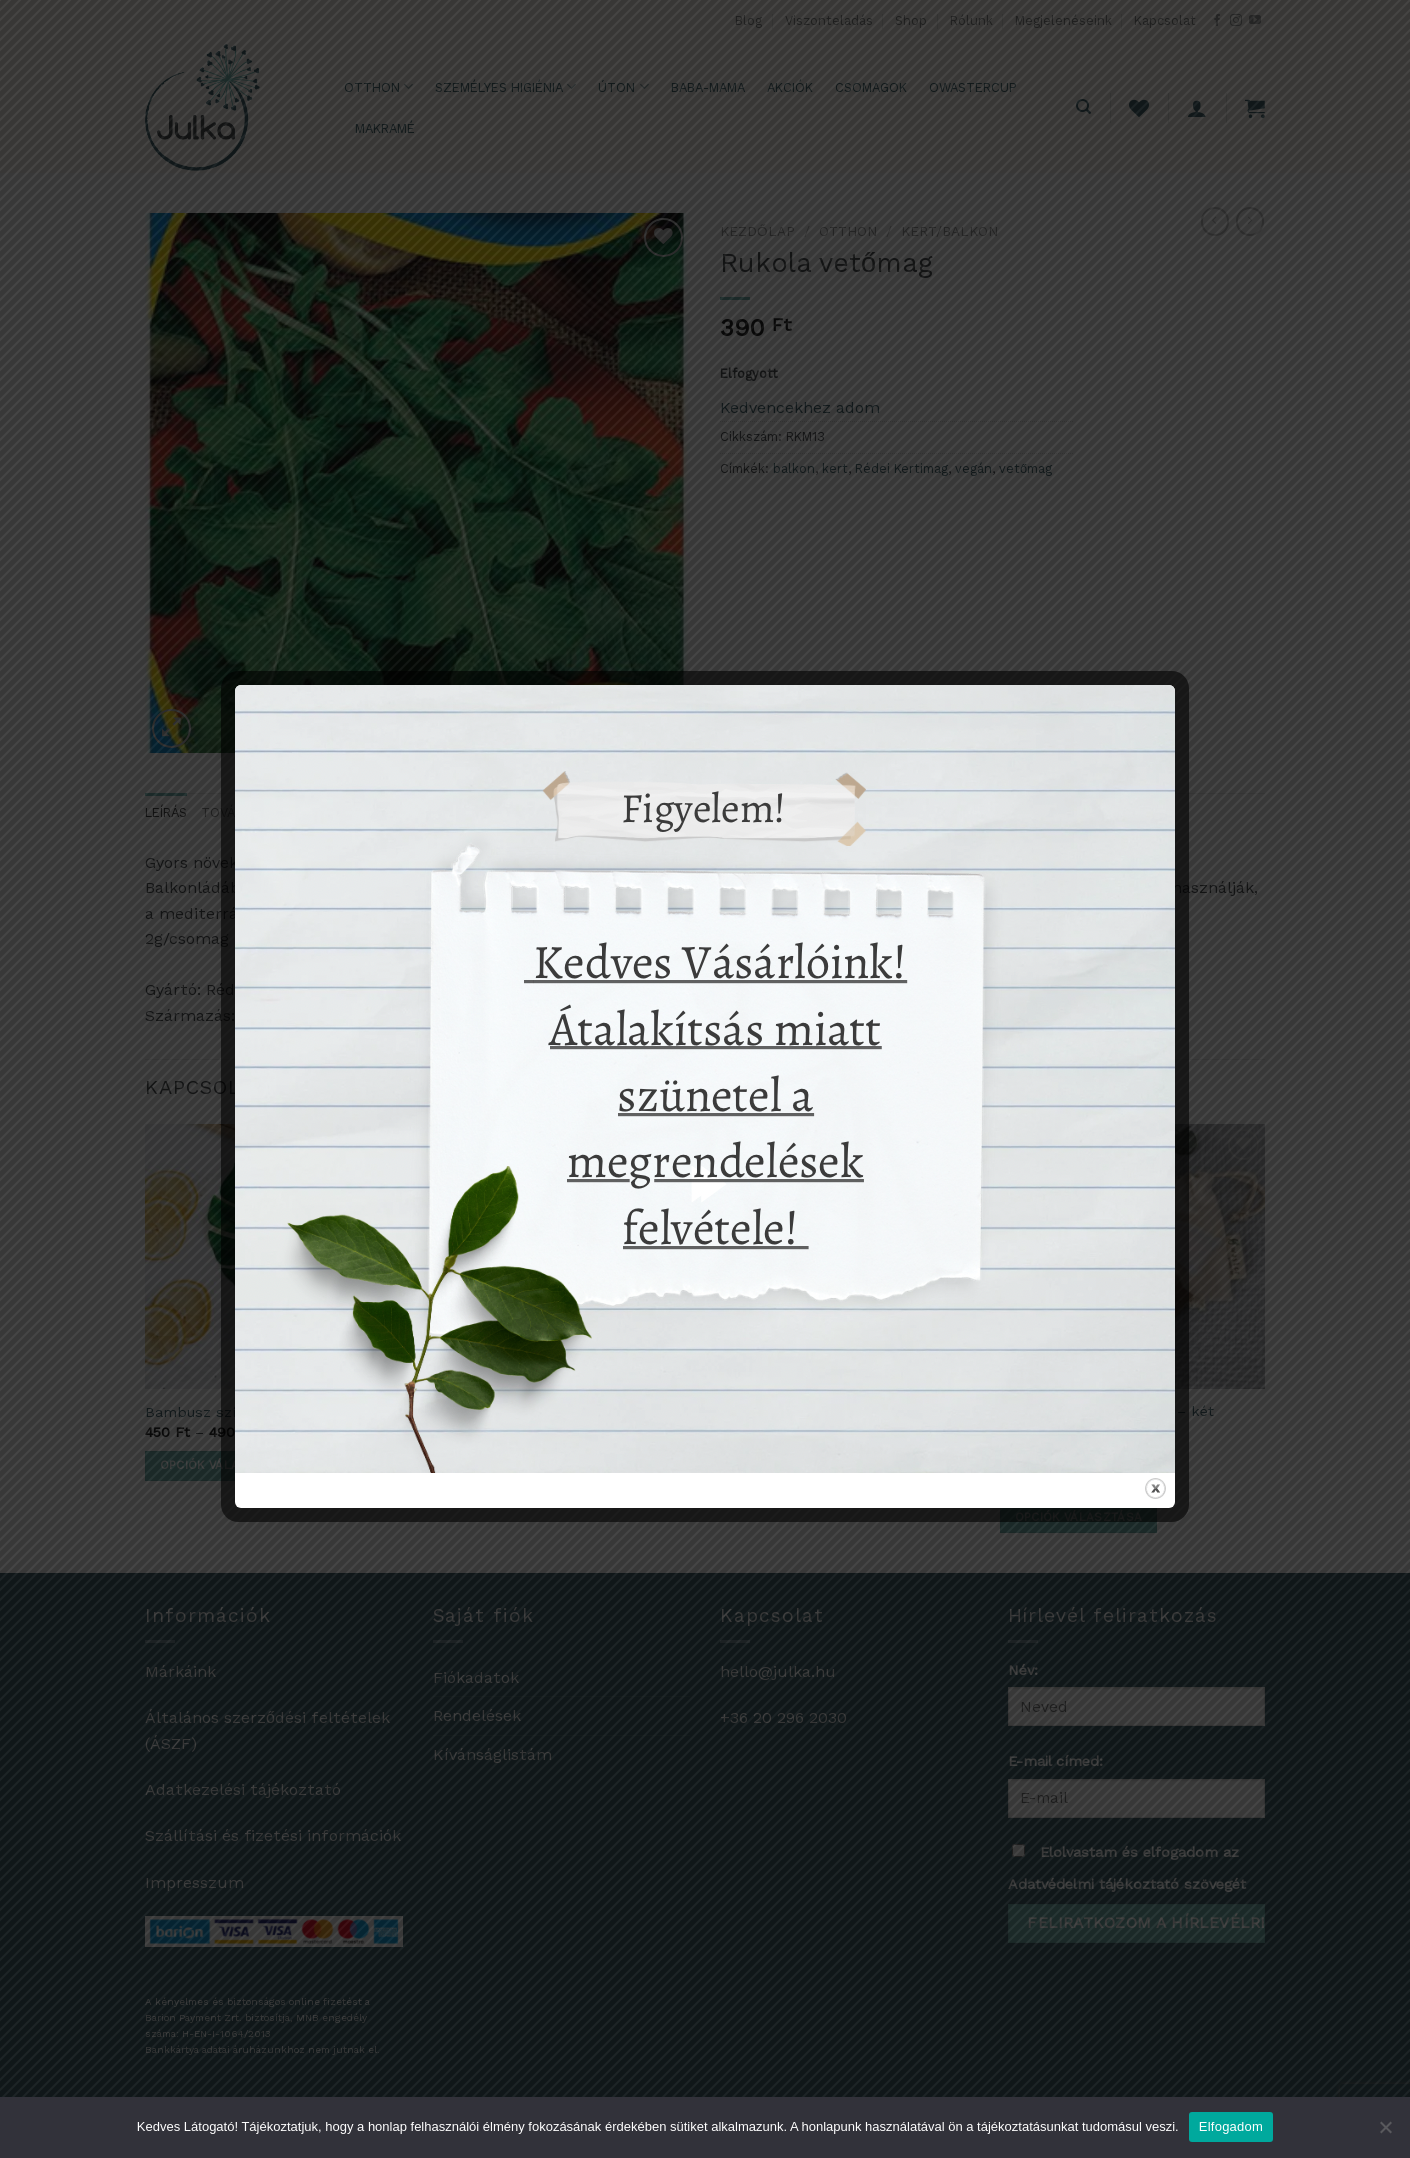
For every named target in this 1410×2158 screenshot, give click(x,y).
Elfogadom (1231, 2126)
